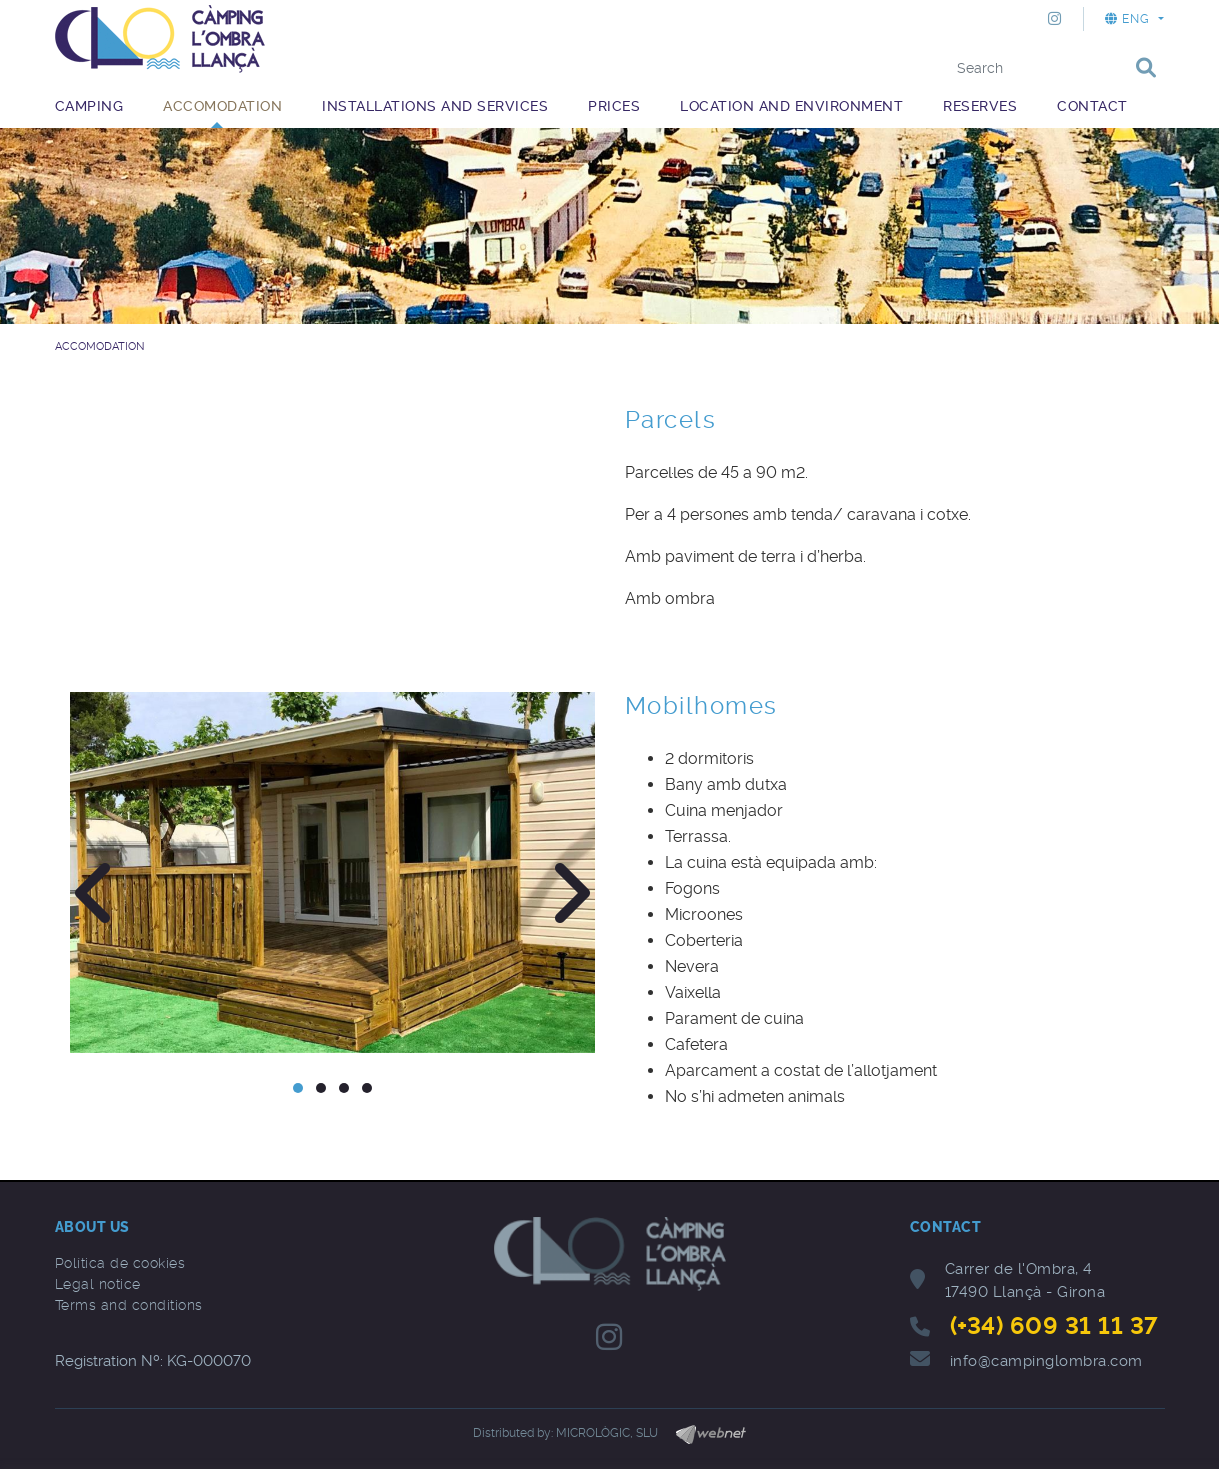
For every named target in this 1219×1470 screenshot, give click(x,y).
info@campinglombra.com (1046, 1361)
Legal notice (98, 1284)
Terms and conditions (129, 1305)
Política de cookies (120, 1263)
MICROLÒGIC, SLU (607, 1433)
